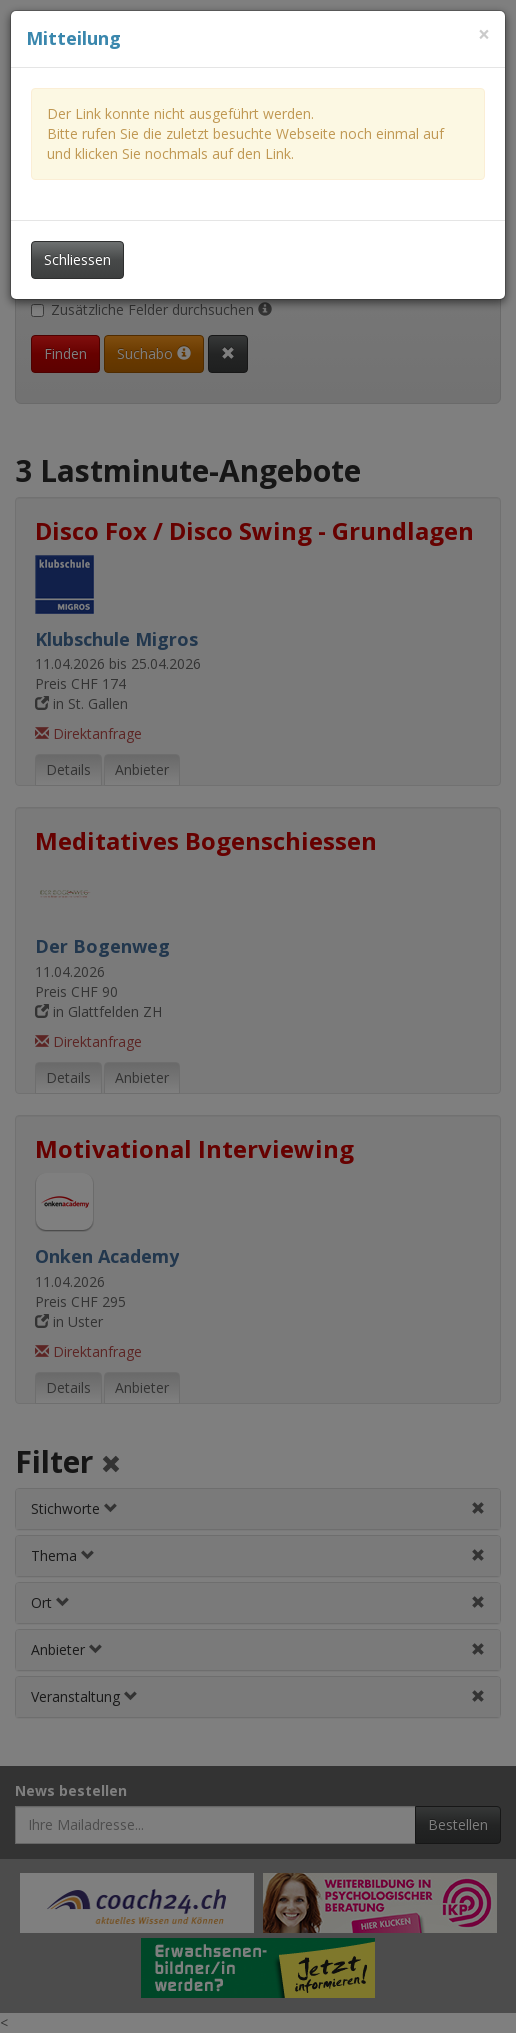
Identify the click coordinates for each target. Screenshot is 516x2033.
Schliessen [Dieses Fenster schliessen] (77, 259)
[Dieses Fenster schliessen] (484, 34)
